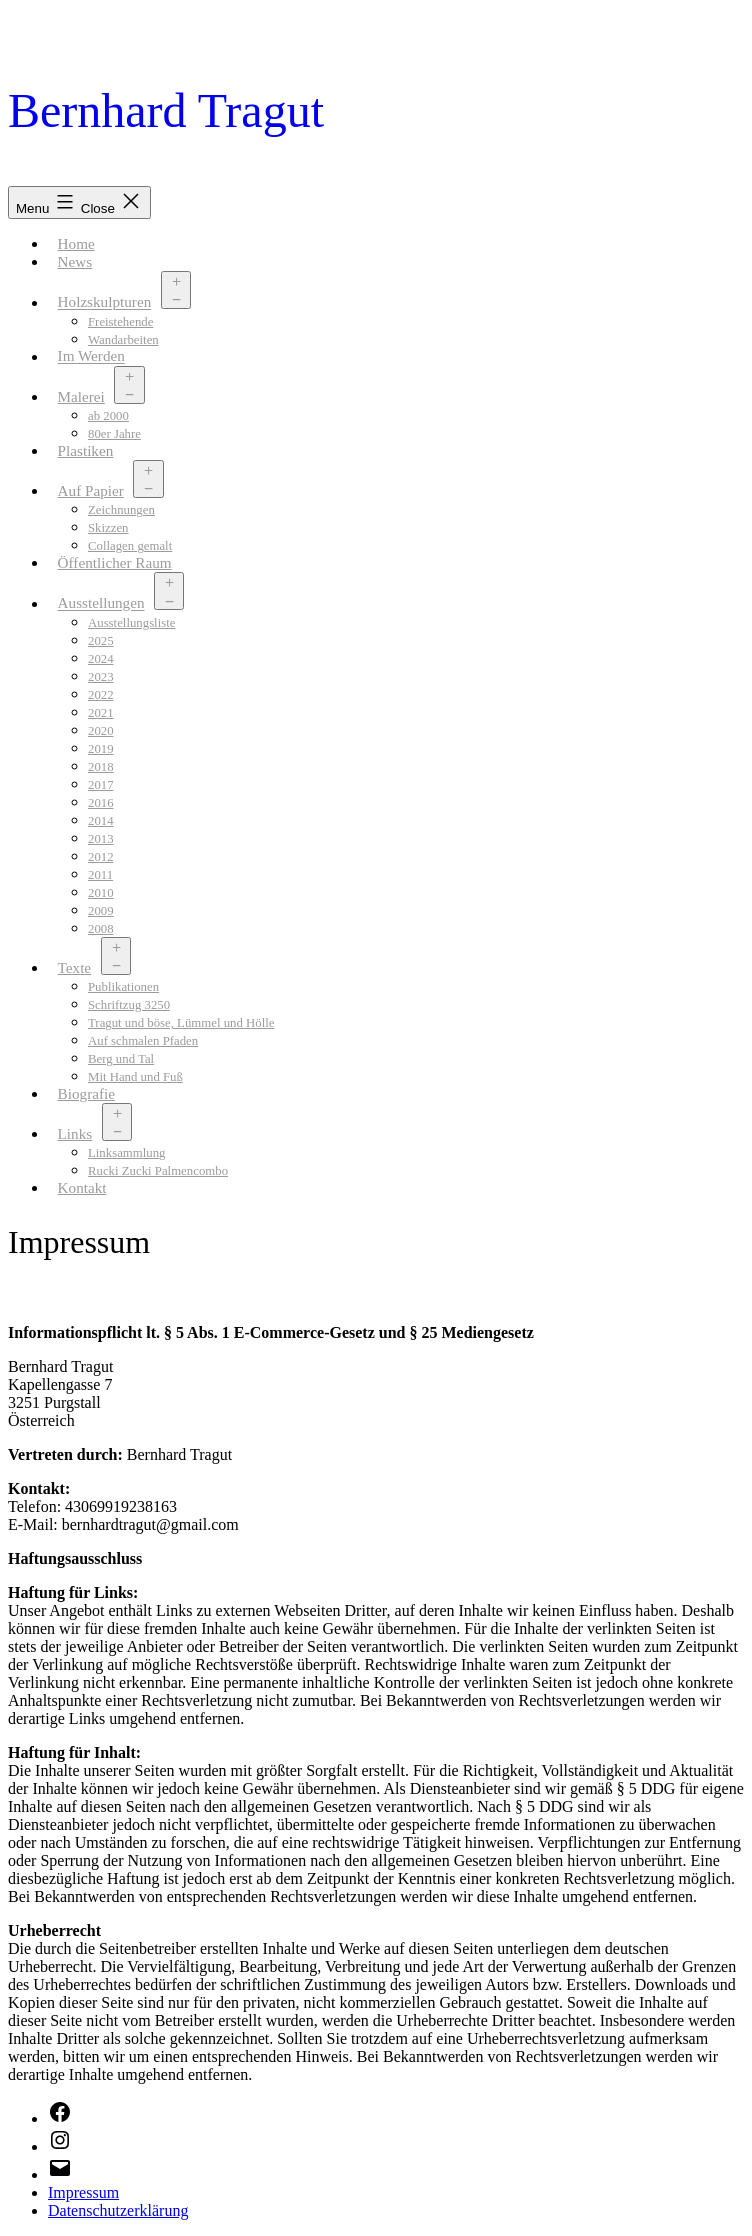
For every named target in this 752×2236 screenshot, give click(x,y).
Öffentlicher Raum (115, 562)
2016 (101, 803)
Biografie (86, 1093)
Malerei (81, 396)
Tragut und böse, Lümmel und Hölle (181, 1023)
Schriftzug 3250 (129, 1005)
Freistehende (120, 322)
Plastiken (86, 450)
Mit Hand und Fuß (135, 1077)
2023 (101, 677)
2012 (101, 857)
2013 (101, 839)
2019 (101, 749)
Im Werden (91, 356)
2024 (101, 659)
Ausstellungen (101, 603)
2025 (101, 641)
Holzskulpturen (105, 302)
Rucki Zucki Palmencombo (158, 1171)
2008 (101, 929)
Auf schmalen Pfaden (143, 1041)
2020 (101, 731)
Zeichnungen (121, 510)
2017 (101, 785)
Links (75, 1133)
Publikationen (123, 987)
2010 (101, 893)
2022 (101, 695)
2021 (101, 713)
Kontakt (82, 1187)
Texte (75, 967)
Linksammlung (127, 1153)
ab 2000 (108, 416)
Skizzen (108, 528)
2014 (101, 821)
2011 (100, 875)
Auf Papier (91, 490)
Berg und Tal (121, 1059)
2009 (101, 911)
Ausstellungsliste (131, 623)
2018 (101, 767)
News (75, 261)
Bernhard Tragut (166, 110)
